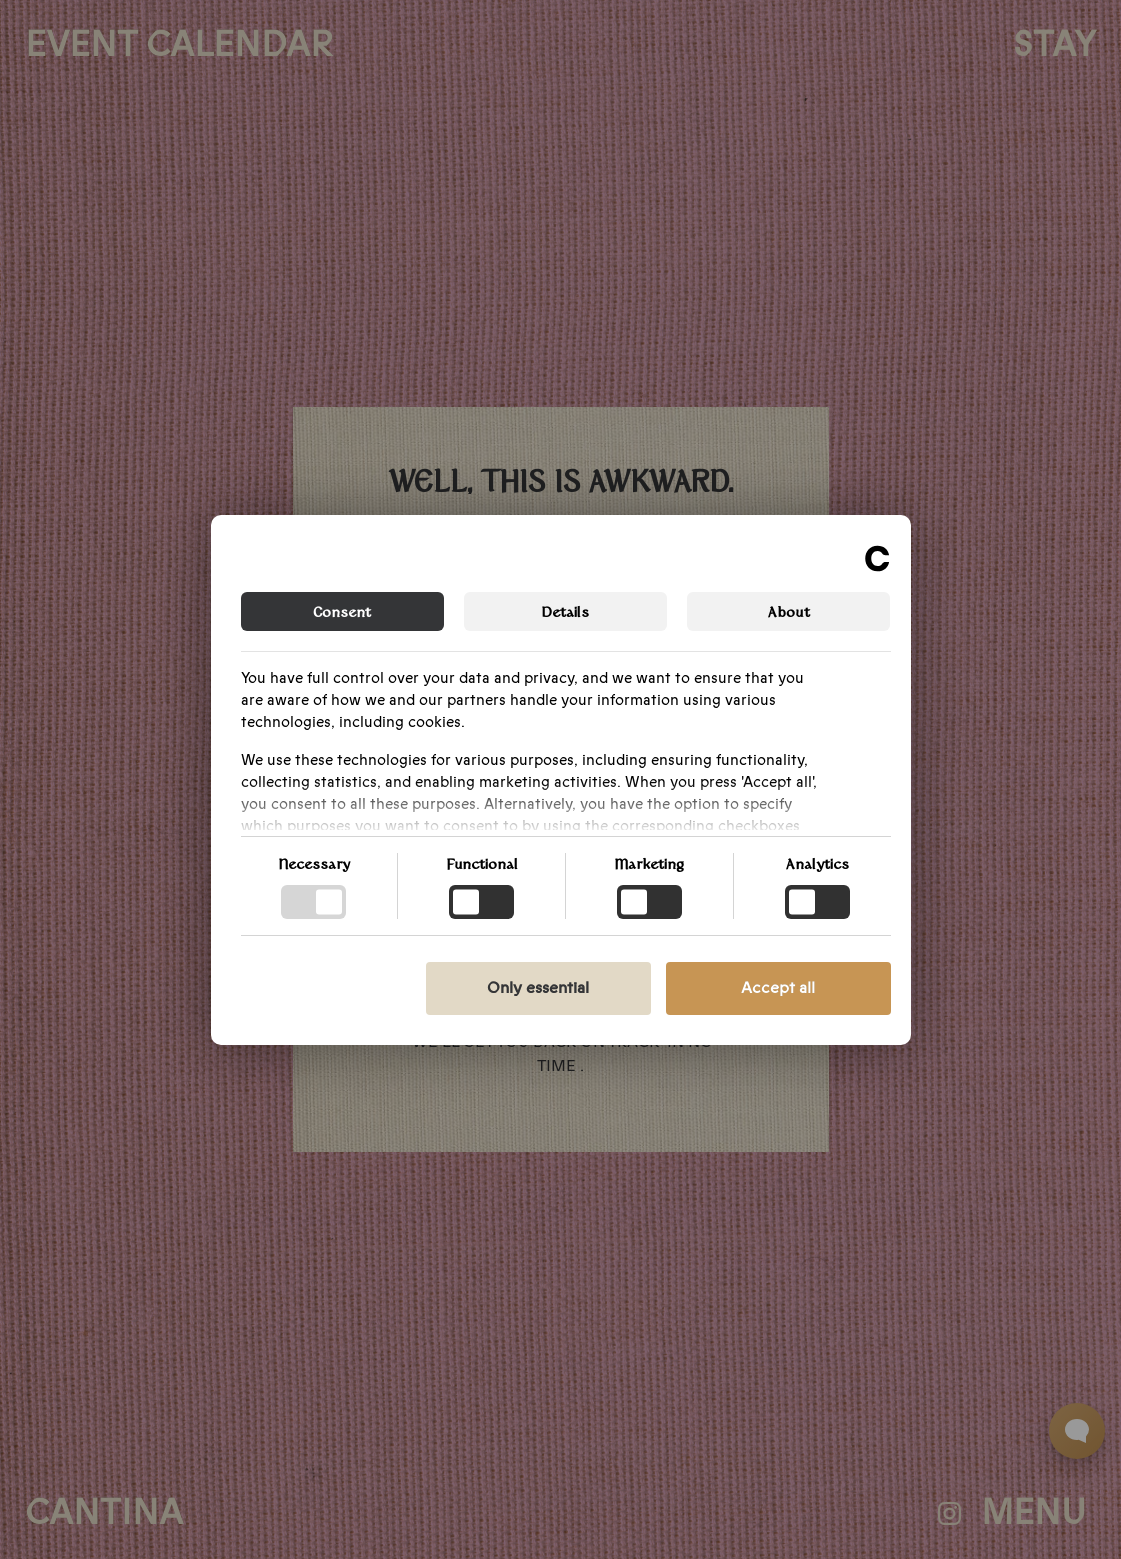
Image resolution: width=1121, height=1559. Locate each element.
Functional (482, 863)
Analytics (817, 863)
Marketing (649, 863)
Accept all (778, 988)
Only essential (538, 988)
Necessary (314, 863)
